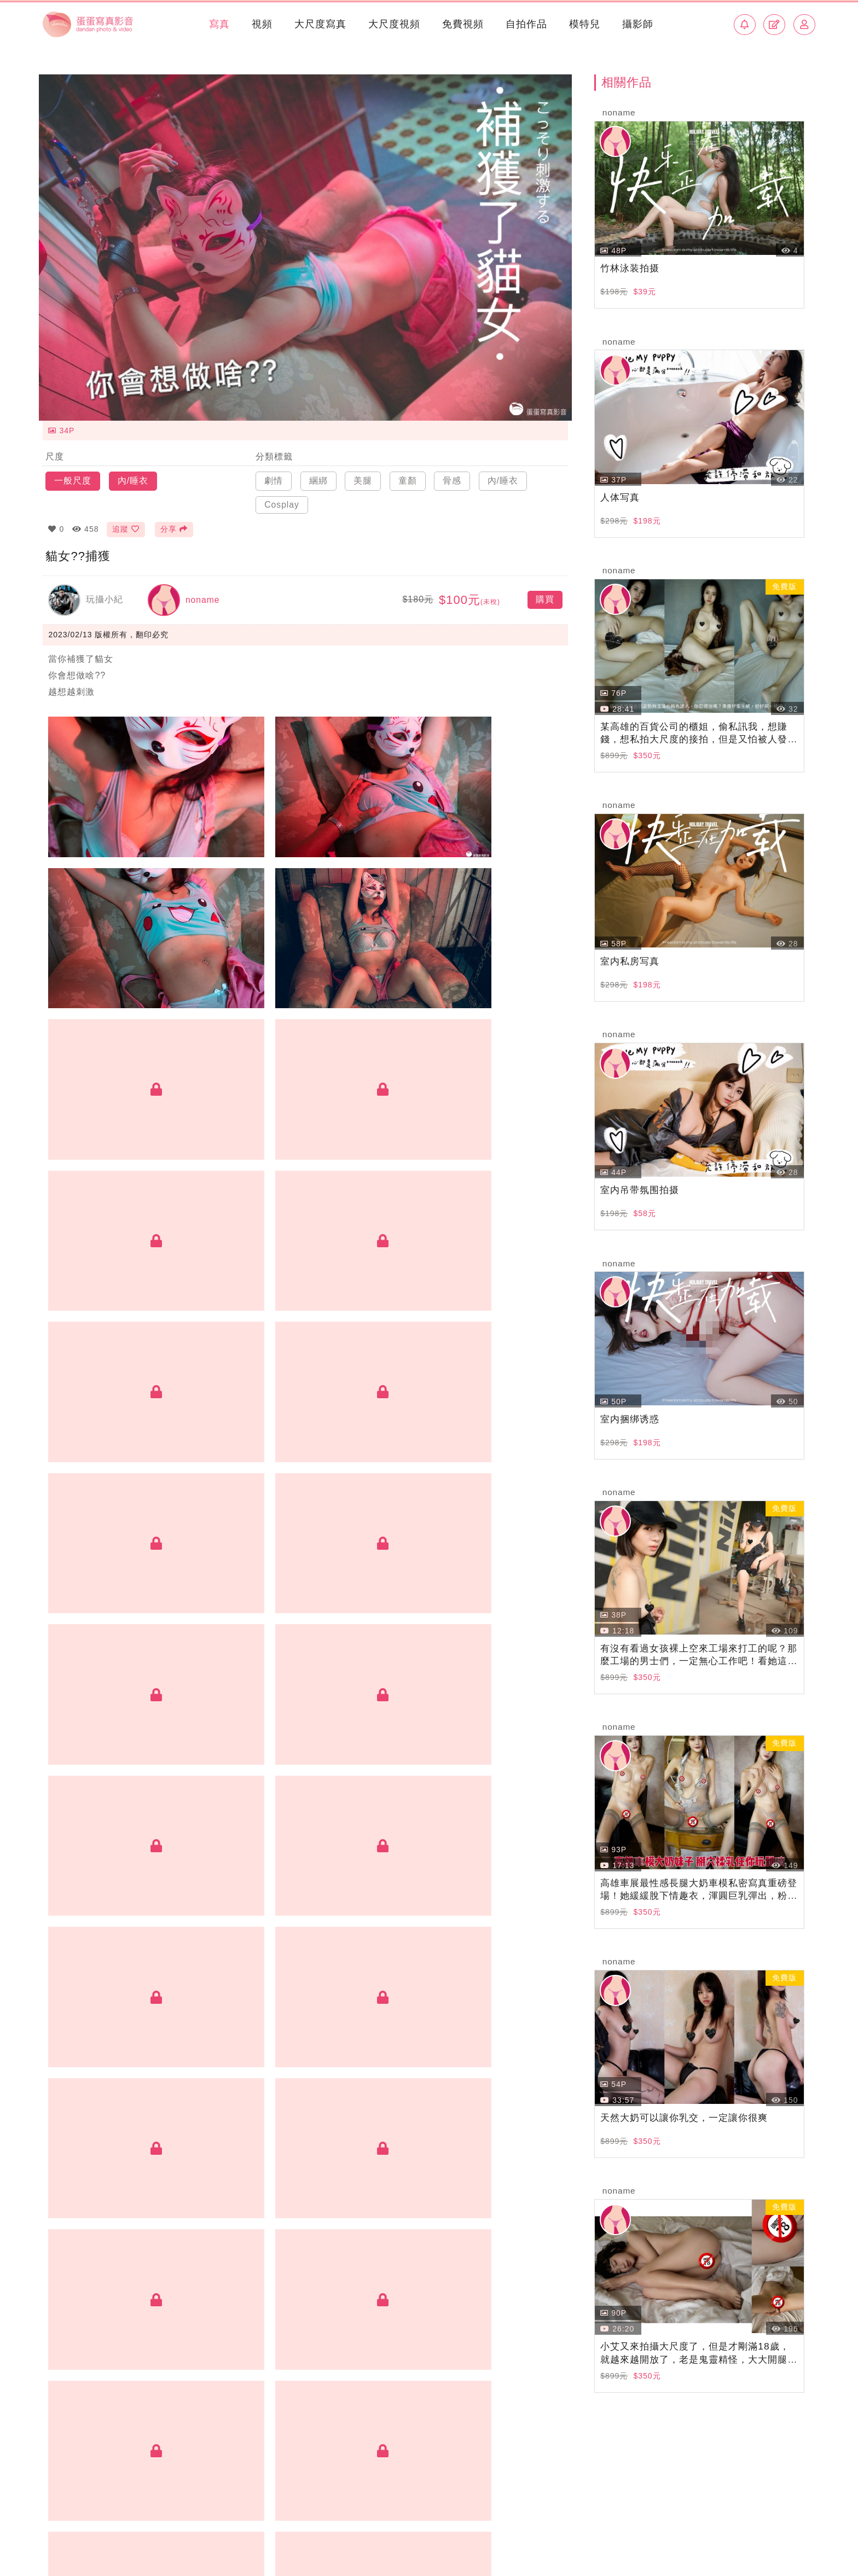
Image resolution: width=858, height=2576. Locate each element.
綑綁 (318, 475)
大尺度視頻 (393, 24)
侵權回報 (796, 2520)
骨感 (452, 475)
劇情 (273, 475)
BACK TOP (429, 2481)
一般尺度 (72, 475)
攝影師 (636, 24)
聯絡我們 (233, 2520)
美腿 (362, 475)
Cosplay (282, 499)
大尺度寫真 (319, 24)
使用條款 (748, 2520)
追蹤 (126, 523)
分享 (175, 523)
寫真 (218, 24)
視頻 (261, 24)
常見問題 (699, 2520)
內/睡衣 (133, 475)
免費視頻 (462, 24)
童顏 (407, 475)
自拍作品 (525, 24)
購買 (545, 595)
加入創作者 (178, 2520)
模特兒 (583, 24)
